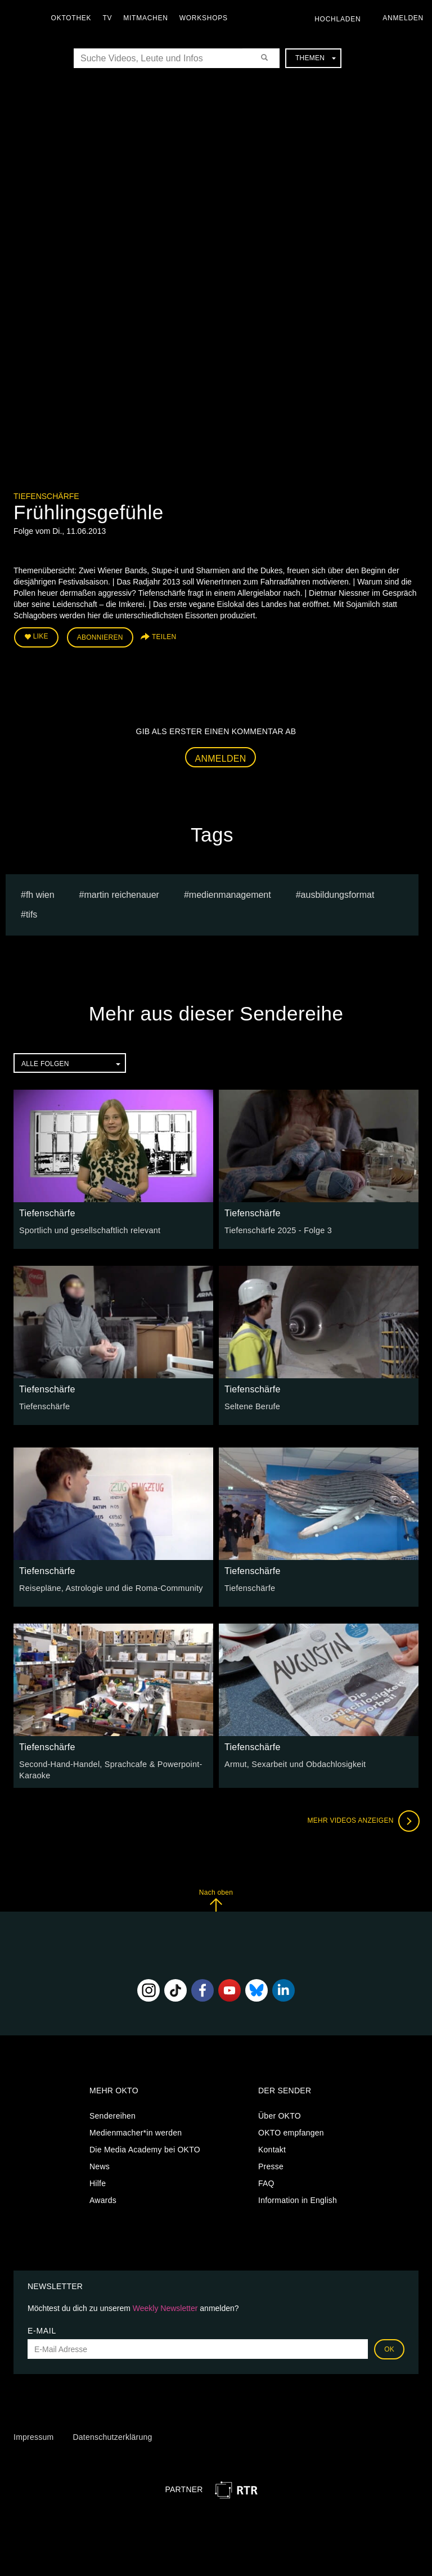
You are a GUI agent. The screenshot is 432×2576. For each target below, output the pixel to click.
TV (110, 18)
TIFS (31, 913)
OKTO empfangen (291, 2131)
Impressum (33, 2435)
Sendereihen (112, 2114)
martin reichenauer (121, 893)
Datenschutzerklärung (112, 2435)
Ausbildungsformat (338, 893)
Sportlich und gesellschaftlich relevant (87, 1229)
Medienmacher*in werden (135, 2131)
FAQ (266, 2181)
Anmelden (220, 757)
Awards (102, 2198)
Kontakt (272, 2147)
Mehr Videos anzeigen (362, 1819)
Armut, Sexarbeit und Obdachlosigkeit (293, 1763)
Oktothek (73, 18)
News (99, 2164)
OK (389, 2348)
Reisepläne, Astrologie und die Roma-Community (108, 1587)
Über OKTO (279, 2114)
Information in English (297, 2198)
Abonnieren (100, 637)
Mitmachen (148, 18)
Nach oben (216, 1898)
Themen (315, 58)
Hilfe (97, 2181)
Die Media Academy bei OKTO (144, 2147)
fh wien (40, 893)
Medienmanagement (230, 893)
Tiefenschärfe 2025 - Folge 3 (276, 1229)
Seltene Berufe (251, 1405)
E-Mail (42, 2329)
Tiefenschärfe (46, 496)
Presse (271, 2164)
